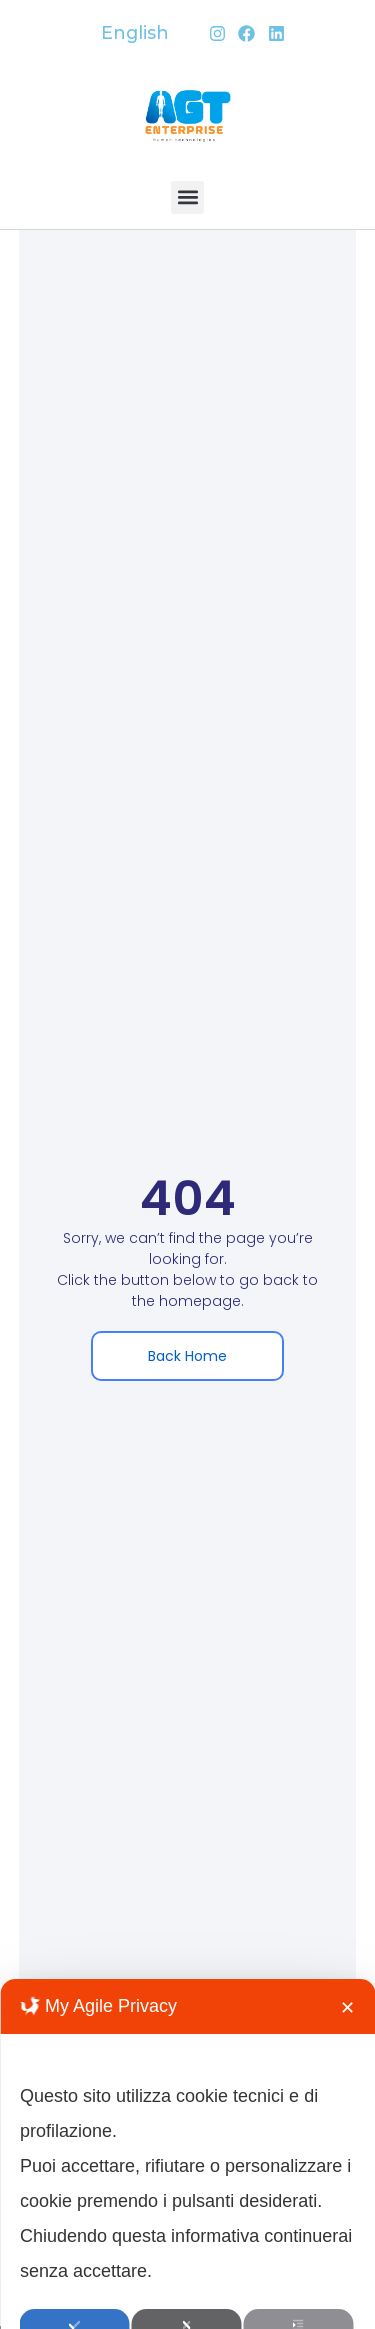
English (135, 32)
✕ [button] (347, 2131)
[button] (187, 197)
